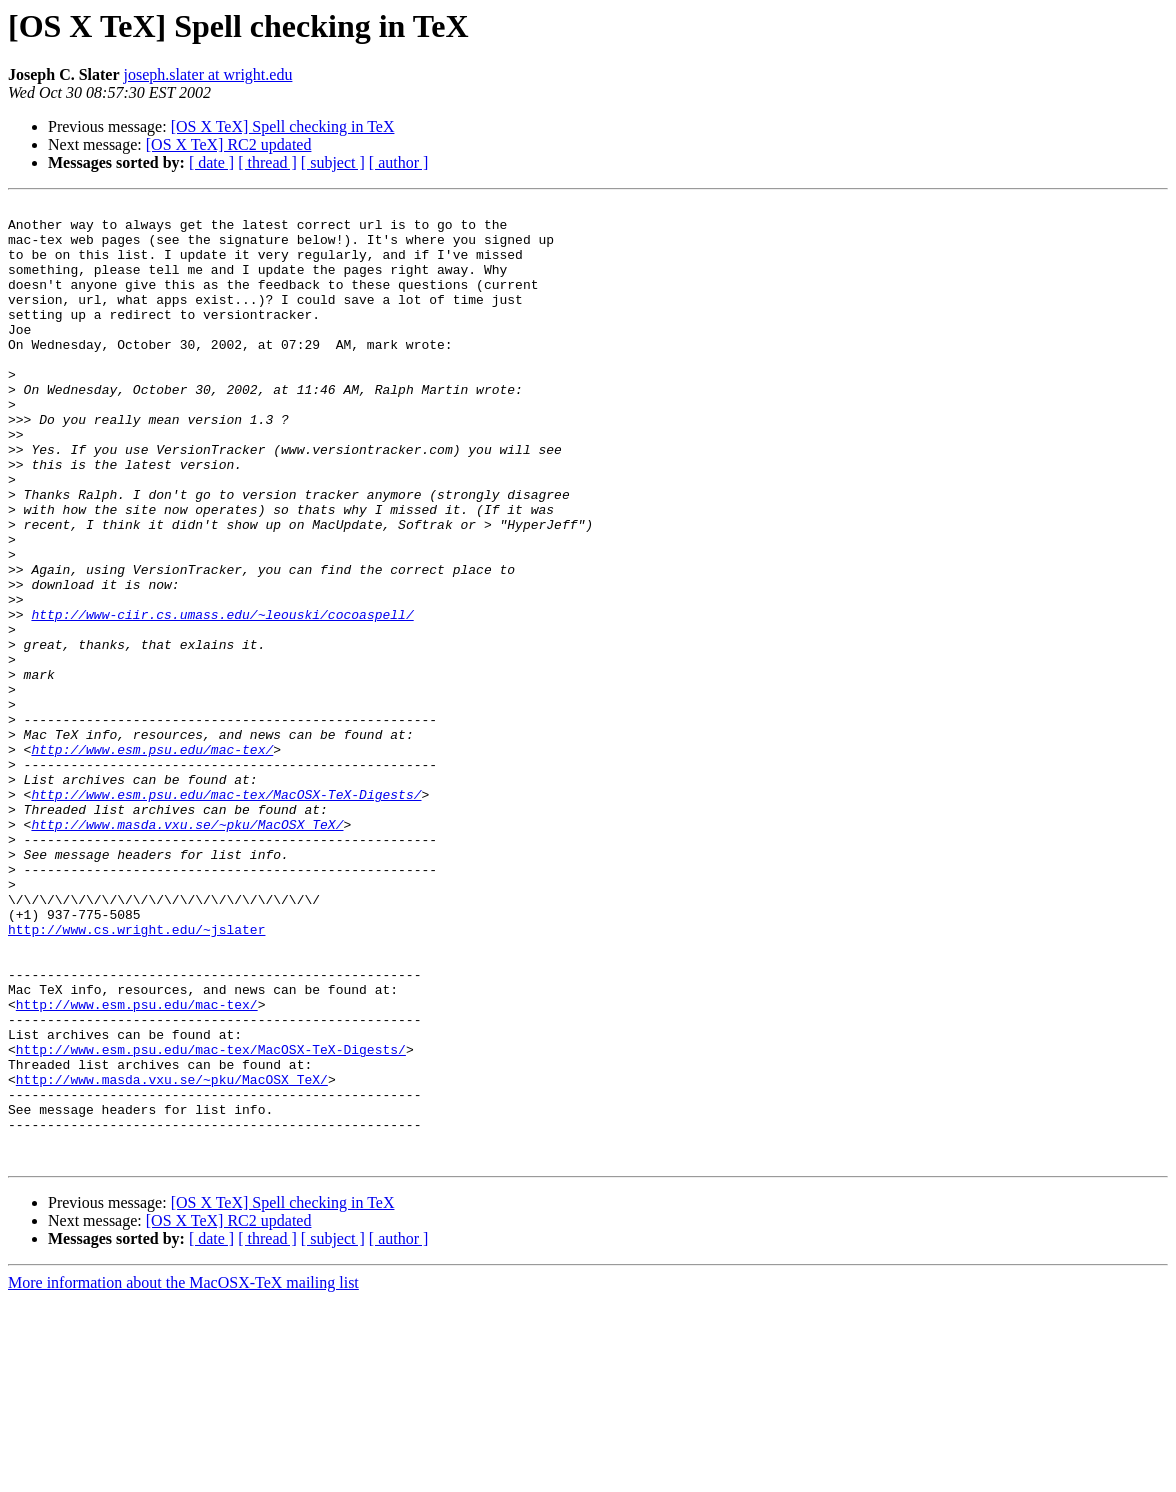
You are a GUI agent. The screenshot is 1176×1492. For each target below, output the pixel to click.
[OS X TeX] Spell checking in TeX (283, 126)
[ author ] (399, 162)
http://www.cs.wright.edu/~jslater (136, 1076)
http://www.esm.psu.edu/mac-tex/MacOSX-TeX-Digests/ (226, 914)
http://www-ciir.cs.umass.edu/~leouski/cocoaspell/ (222, 698)
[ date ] (211, 162)
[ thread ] (267, 162)
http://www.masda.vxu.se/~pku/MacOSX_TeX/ (187, 950)
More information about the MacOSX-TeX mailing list (183, 1474)
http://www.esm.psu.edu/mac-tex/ (152, 860)
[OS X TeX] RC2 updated (229, 144)
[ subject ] (333, 162)
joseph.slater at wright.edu (208, 74)
